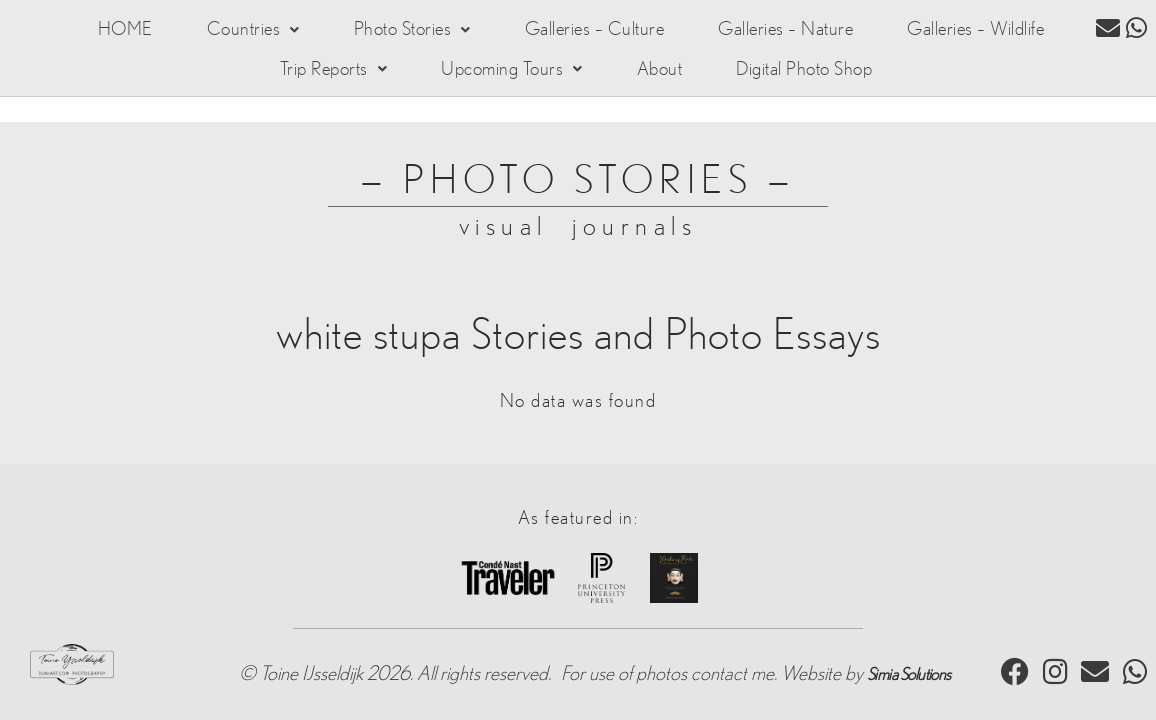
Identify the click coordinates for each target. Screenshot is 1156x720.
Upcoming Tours (512, 76)
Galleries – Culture (581, 32)
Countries (240, 32)
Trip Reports (336, 76)
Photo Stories (396, 32)
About (655, 76)
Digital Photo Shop (797, 76)
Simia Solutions (908, 658)
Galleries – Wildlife (972, 32)
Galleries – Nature (777, 32)
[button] (240, 32)
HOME (120, 32)
